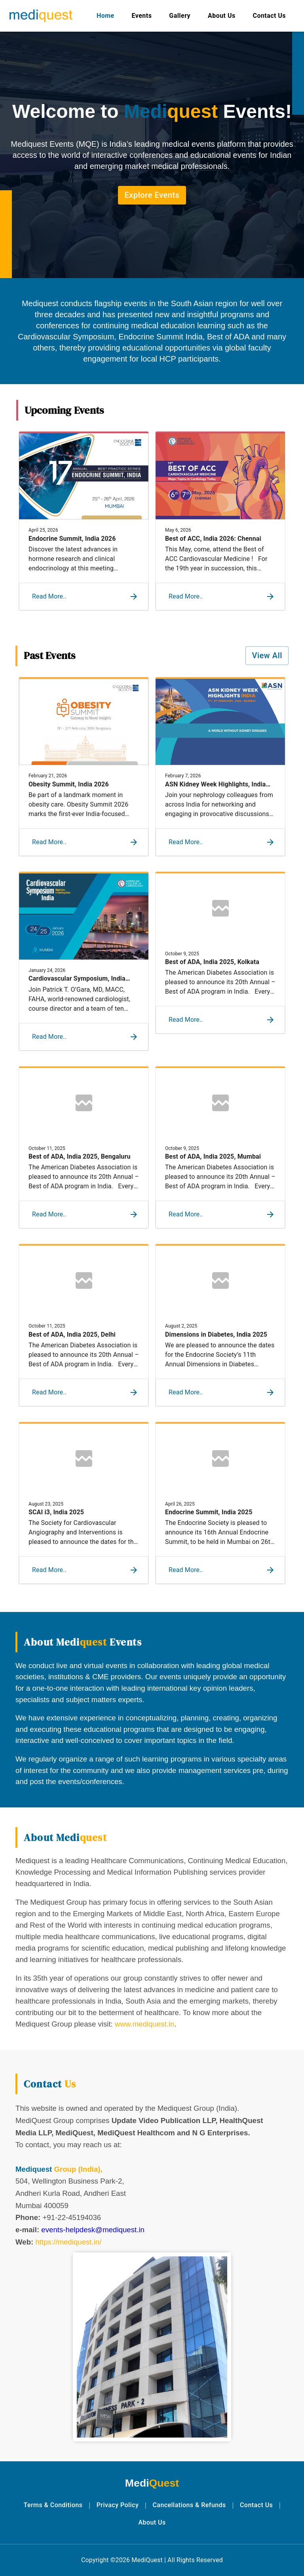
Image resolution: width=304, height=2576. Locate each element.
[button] (79, 596)
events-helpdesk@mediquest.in (92, 2230)
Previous (9, 521)
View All (267, 656)
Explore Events (152, 195)
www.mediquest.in (144, 2024)
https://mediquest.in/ (68, 2242)
